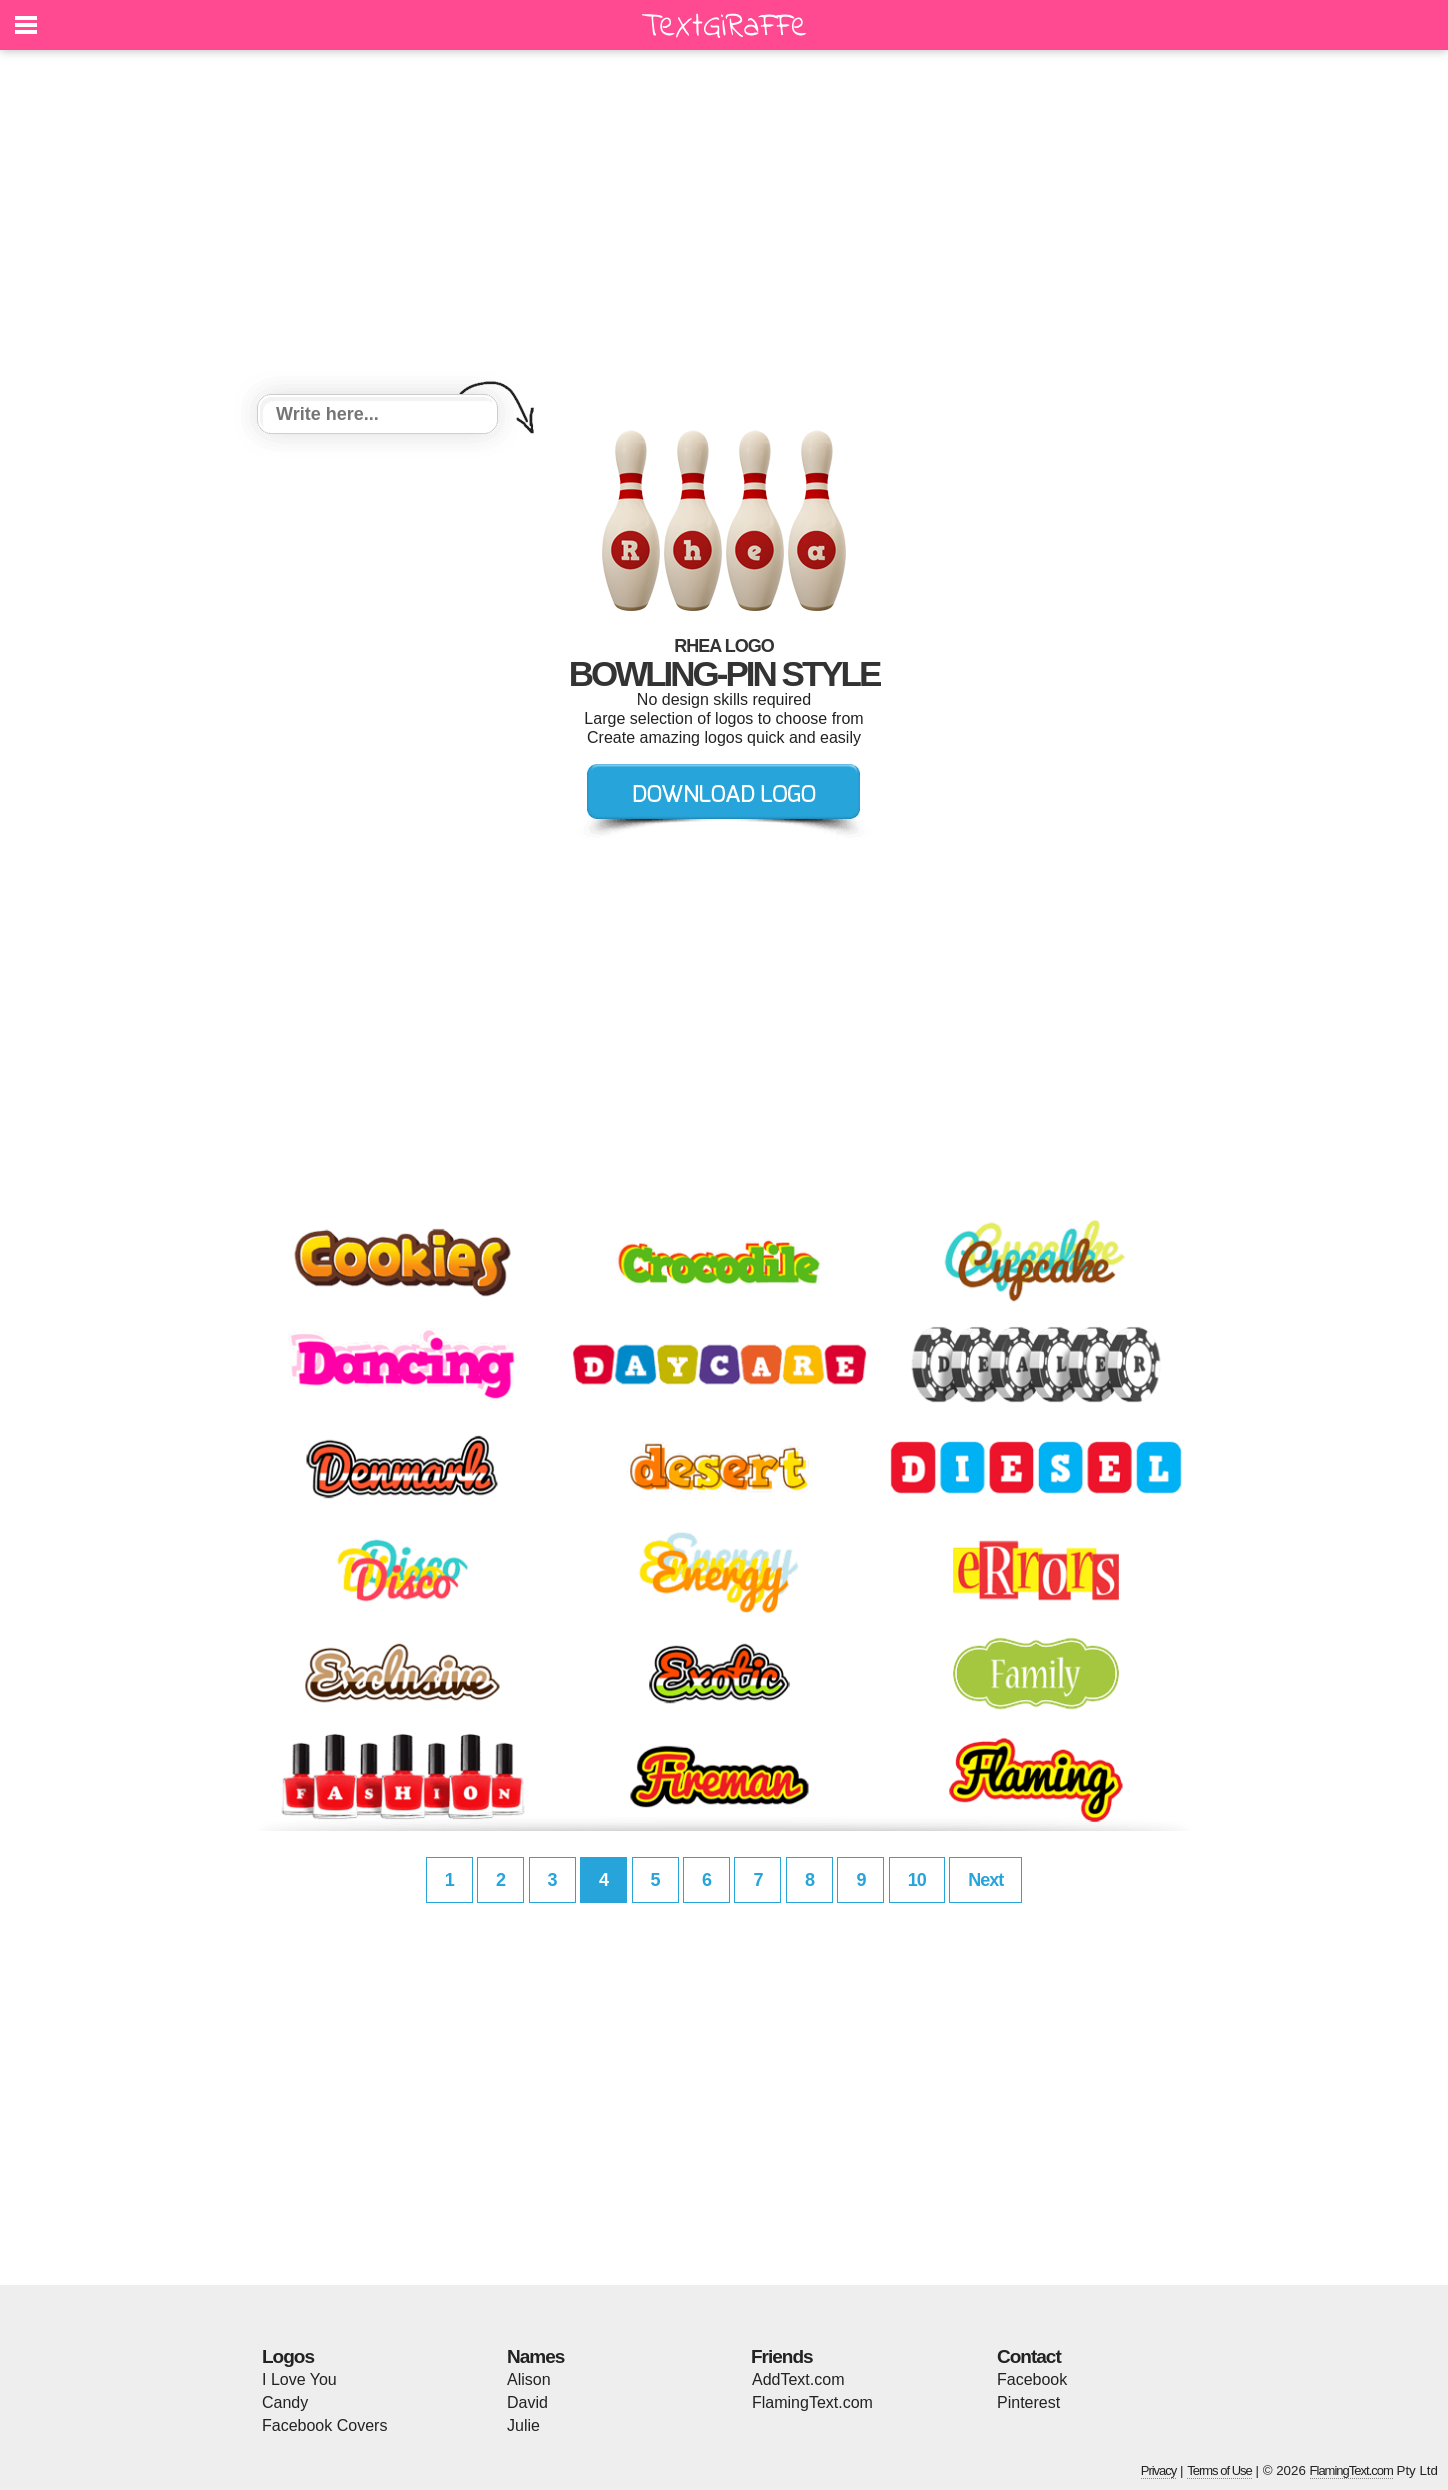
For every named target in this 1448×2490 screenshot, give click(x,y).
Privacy (1159, 2470)
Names (535, 2356)
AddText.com (798, 2379)
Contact (1029, 2356)
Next (985, 1880)
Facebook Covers (324, 2425)
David (527, 2402)
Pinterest (1028, 2402)
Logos (288, 2356)
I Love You (299, 2379)
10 (917, 1880)
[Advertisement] (724, 225)
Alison (529, 2379)
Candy (285, 2402)
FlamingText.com (812, 2402)
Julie (523, 2425)
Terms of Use (1219, 2470)
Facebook (1032, 2379)
